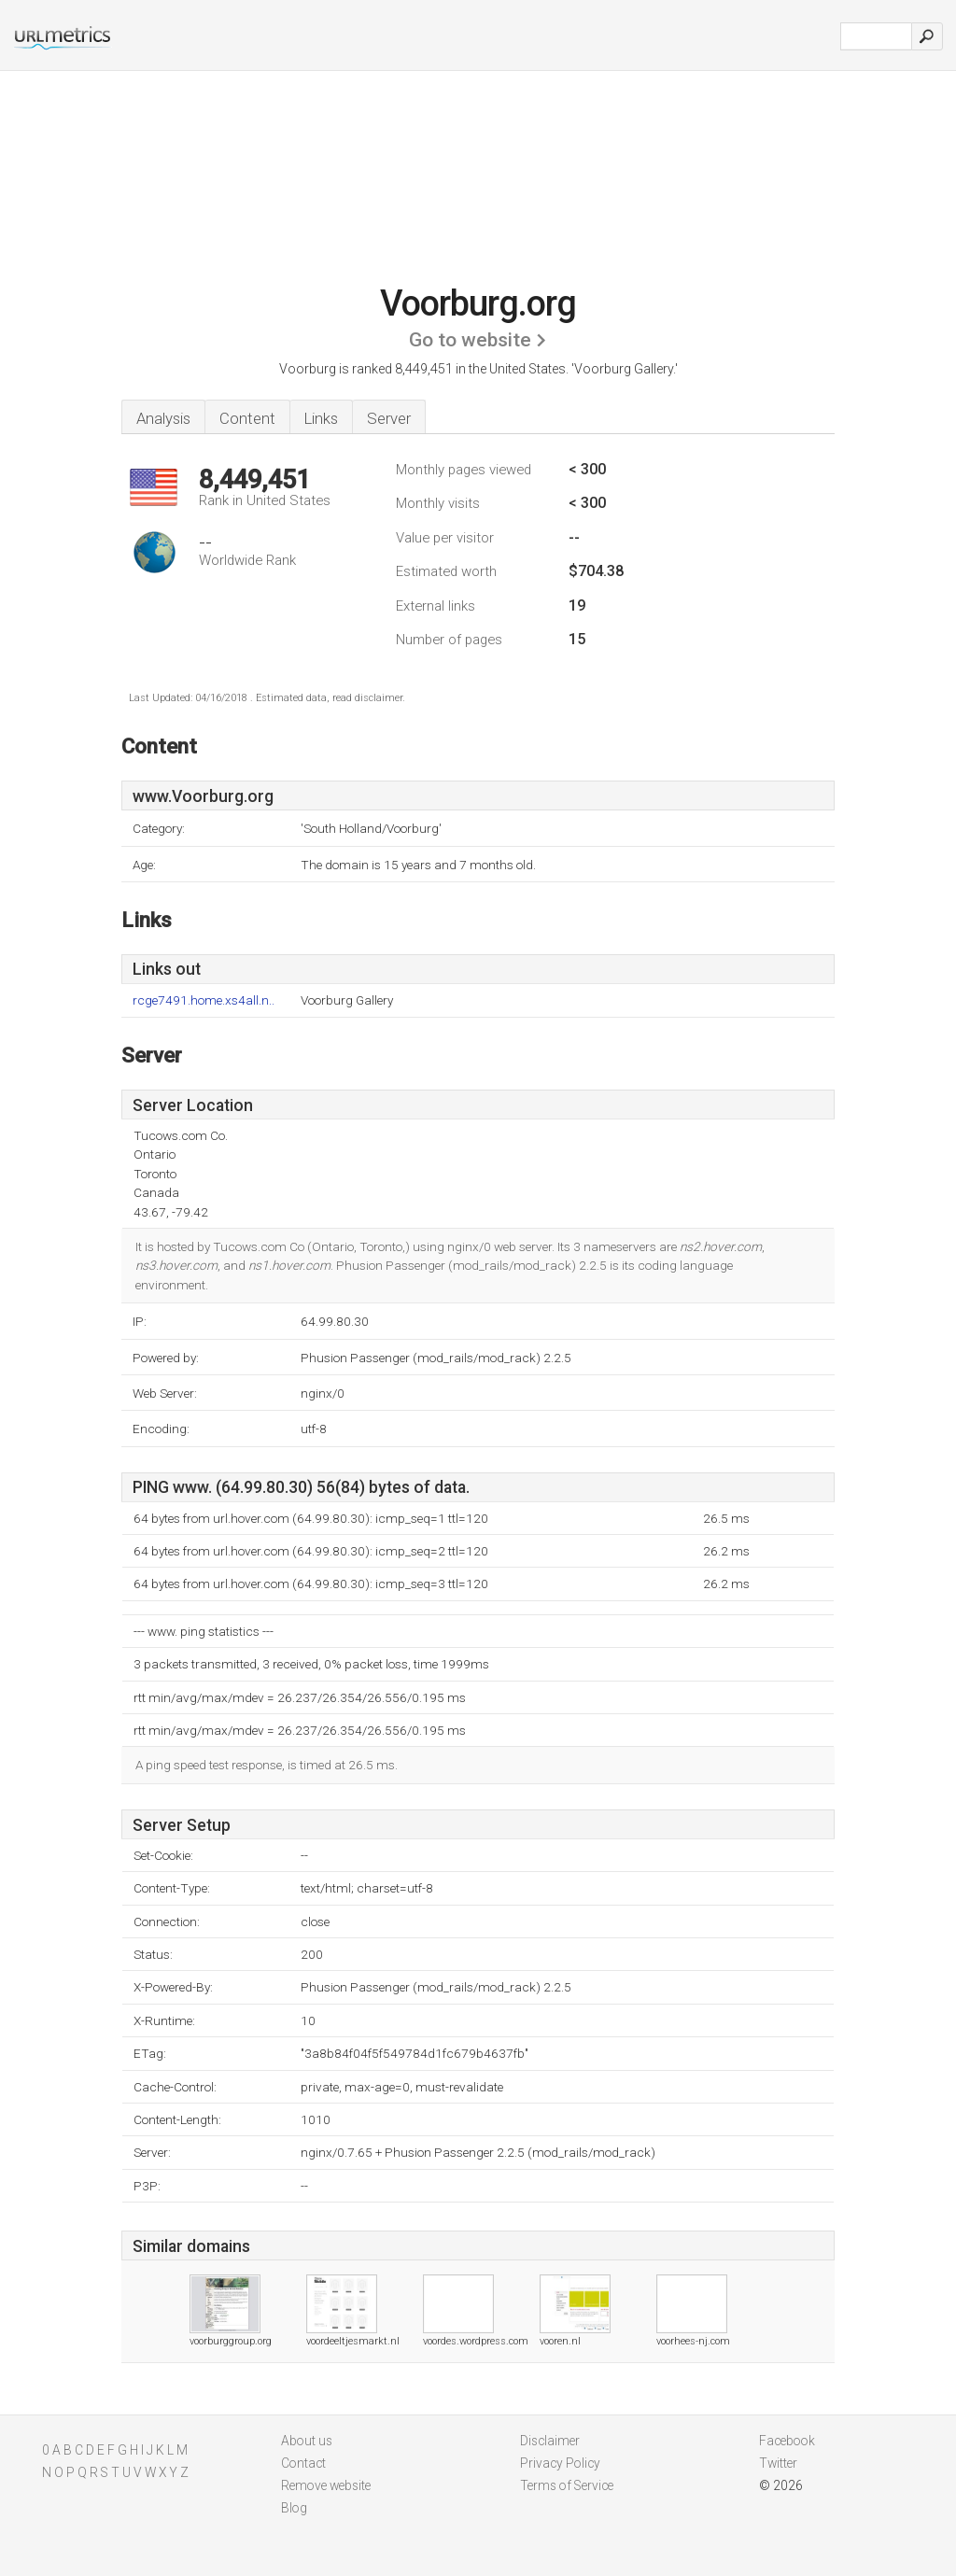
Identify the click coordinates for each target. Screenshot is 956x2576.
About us (306, 2440)
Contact (303, 2463)
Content (247, 418)
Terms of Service (566, 2485)
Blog (294, 2507)
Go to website (470, 340)
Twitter (778, 2463)
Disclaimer (550, 2440)
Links (321, 418)
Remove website (326, 2485)
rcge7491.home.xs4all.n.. (203, 1000)
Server (389, 418)
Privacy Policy (560, 2463)
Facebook (787, 2440)
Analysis (163, 418)
